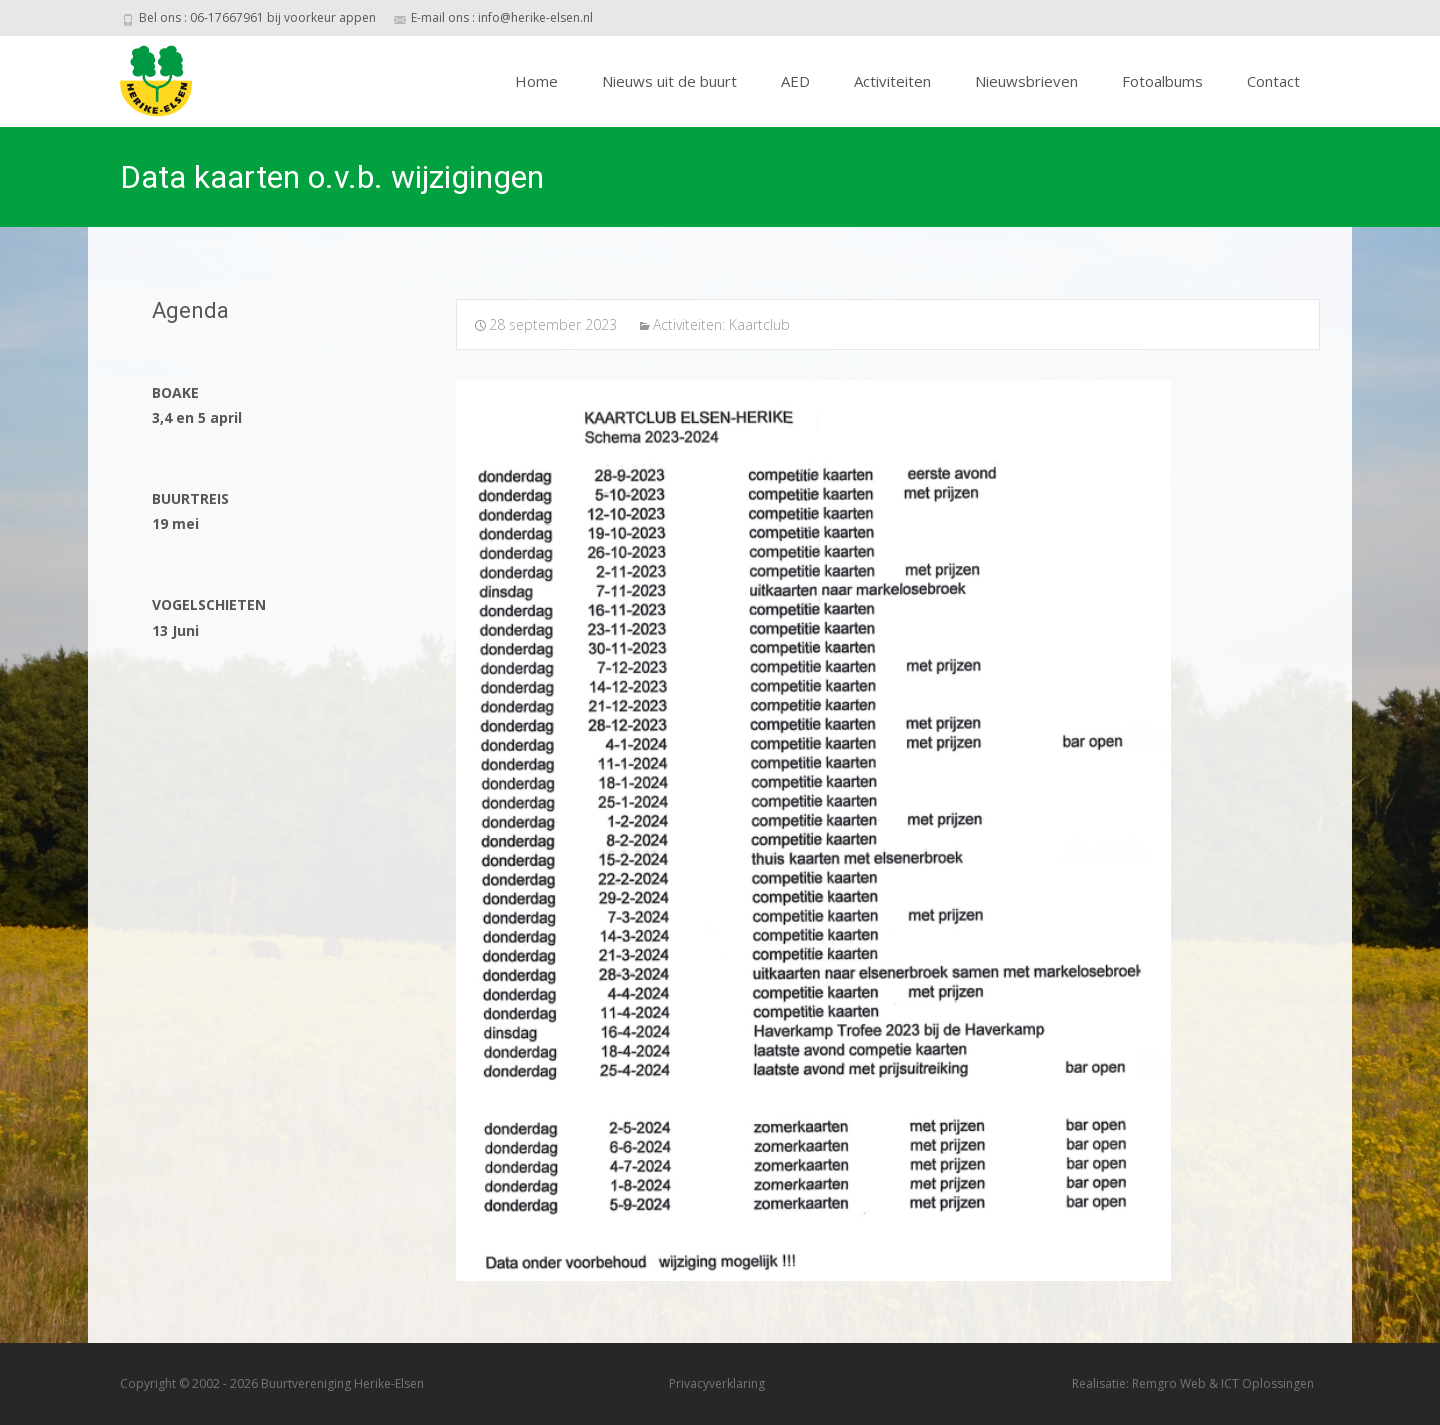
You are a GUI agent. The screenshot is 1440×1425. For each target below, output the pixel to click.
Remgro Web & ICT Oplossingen (1223, 1383)
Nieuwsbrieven (1026, 81)
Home (536, 81)
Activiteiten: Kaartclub (721, 324)
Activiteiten (892, 81)
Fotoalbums (1162, 81)
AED (795, 81)
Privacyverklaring (717, 1383)
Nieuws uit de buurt (669, 81)
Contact (1273, 81)
